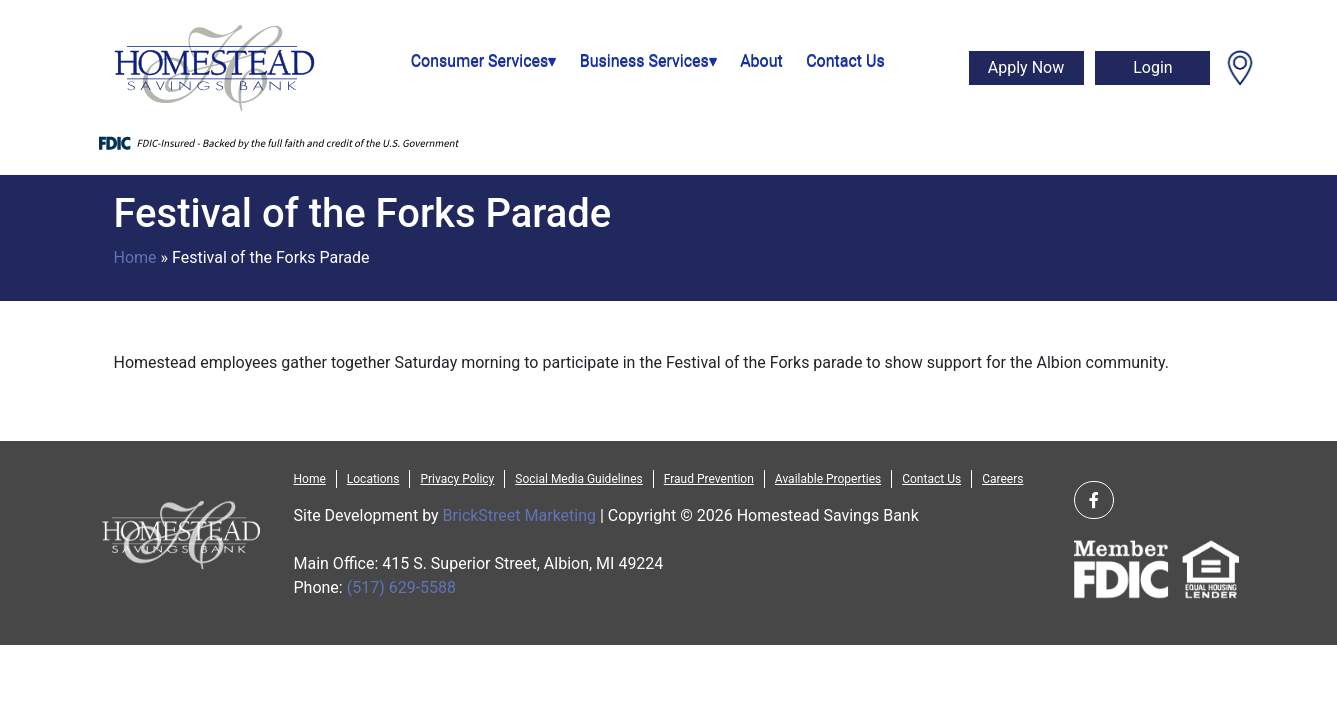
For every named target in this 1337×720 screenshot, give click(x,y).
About (761, 60)
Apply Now (1026, 67)
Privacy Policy (457, 479)
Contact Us (845, 60)
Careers (1002, 479)
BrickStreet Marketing (519, 515)
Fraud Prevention (709, 479)
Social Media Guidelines (578, 479)
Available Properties (828, 479)
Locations (373, 479)
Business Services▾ (648, 60)
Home (135, 257)
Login (1152, 67)
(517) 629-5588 (401, 587)
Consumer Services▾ (484, 60)
